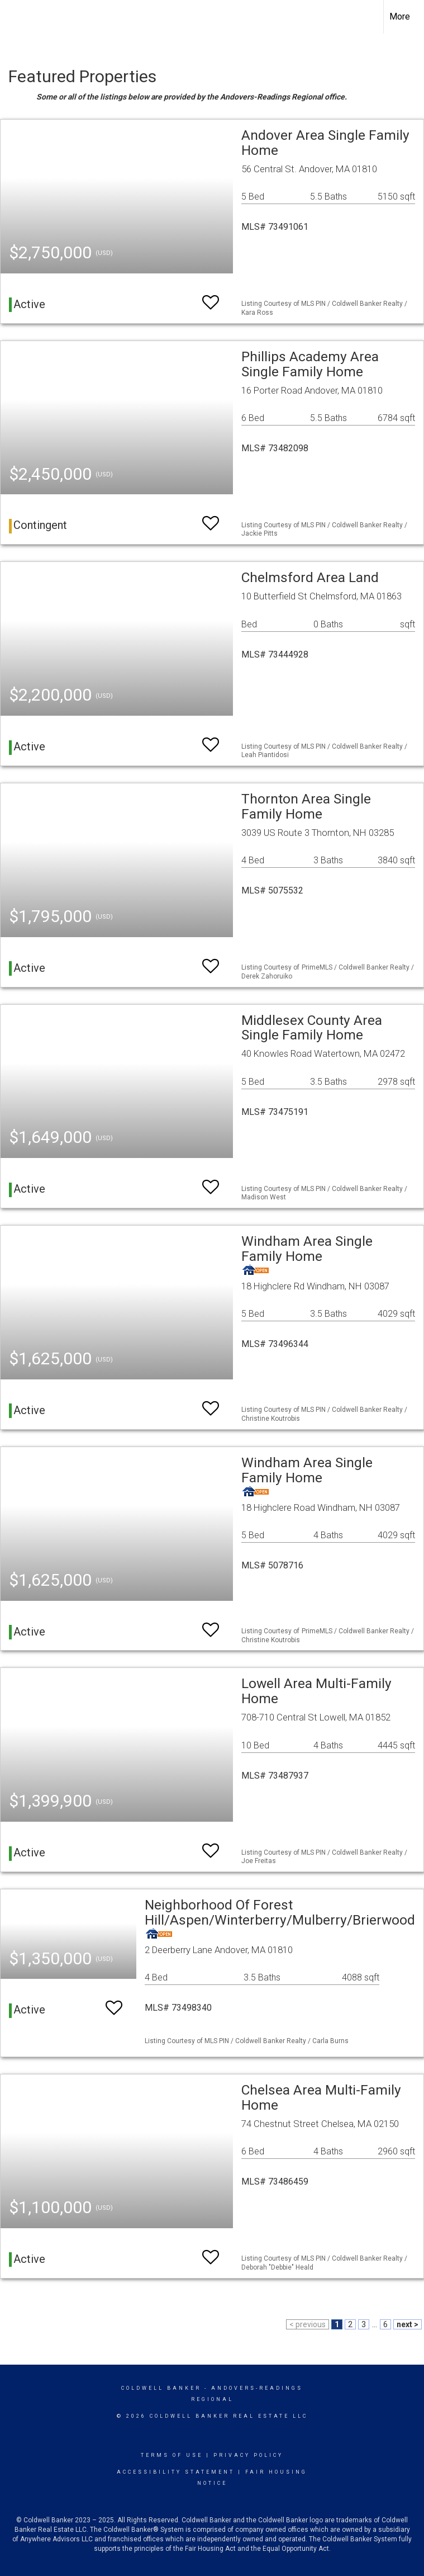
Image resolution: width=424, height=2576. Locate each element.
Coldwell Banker (161, 2388)
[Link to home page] (14, 17)
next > (407, 2324)
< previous (307, 2324)
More (399, 16)
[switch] (211, 297)
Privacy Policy (248, 2455)
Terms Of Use (172, 2455)
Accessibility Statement (176, 2472)
